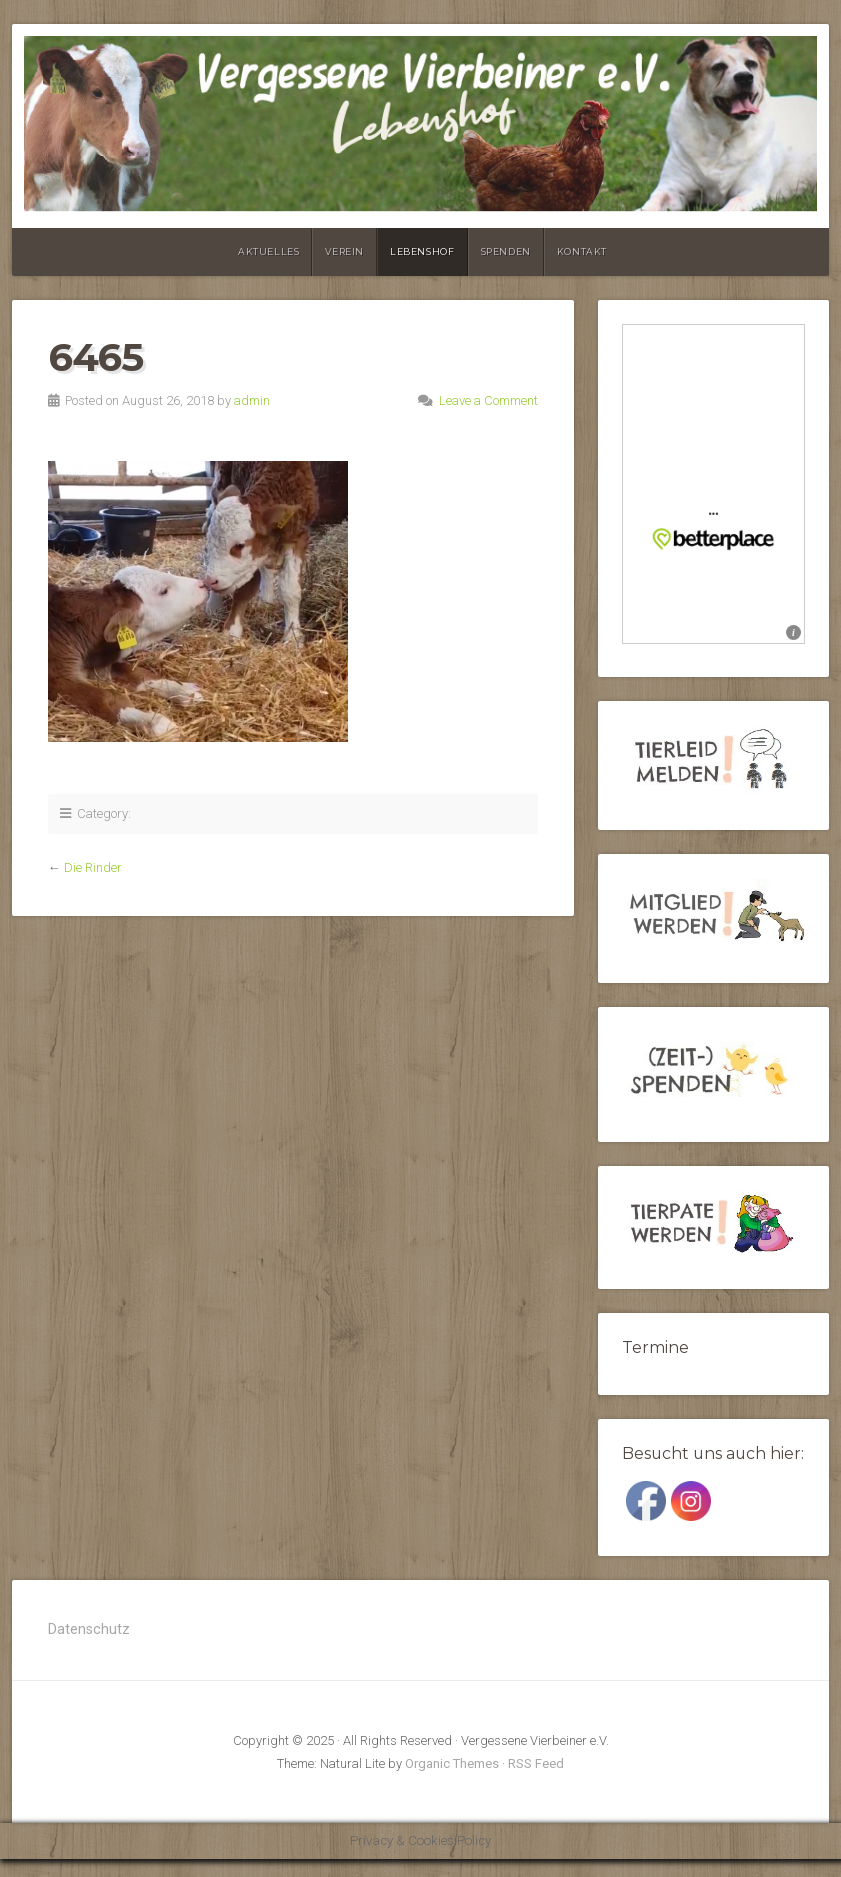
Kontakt (582, 251)
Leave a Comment (488, 400)
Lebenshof (422, 251)
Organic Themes (452, 1763)
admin (252, 400)
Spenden (506, 251)
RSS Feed (536, 1763)
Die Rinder (93, 867)
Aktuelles (268, 251)
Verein (344, 251)
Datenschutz (89, 1629)
